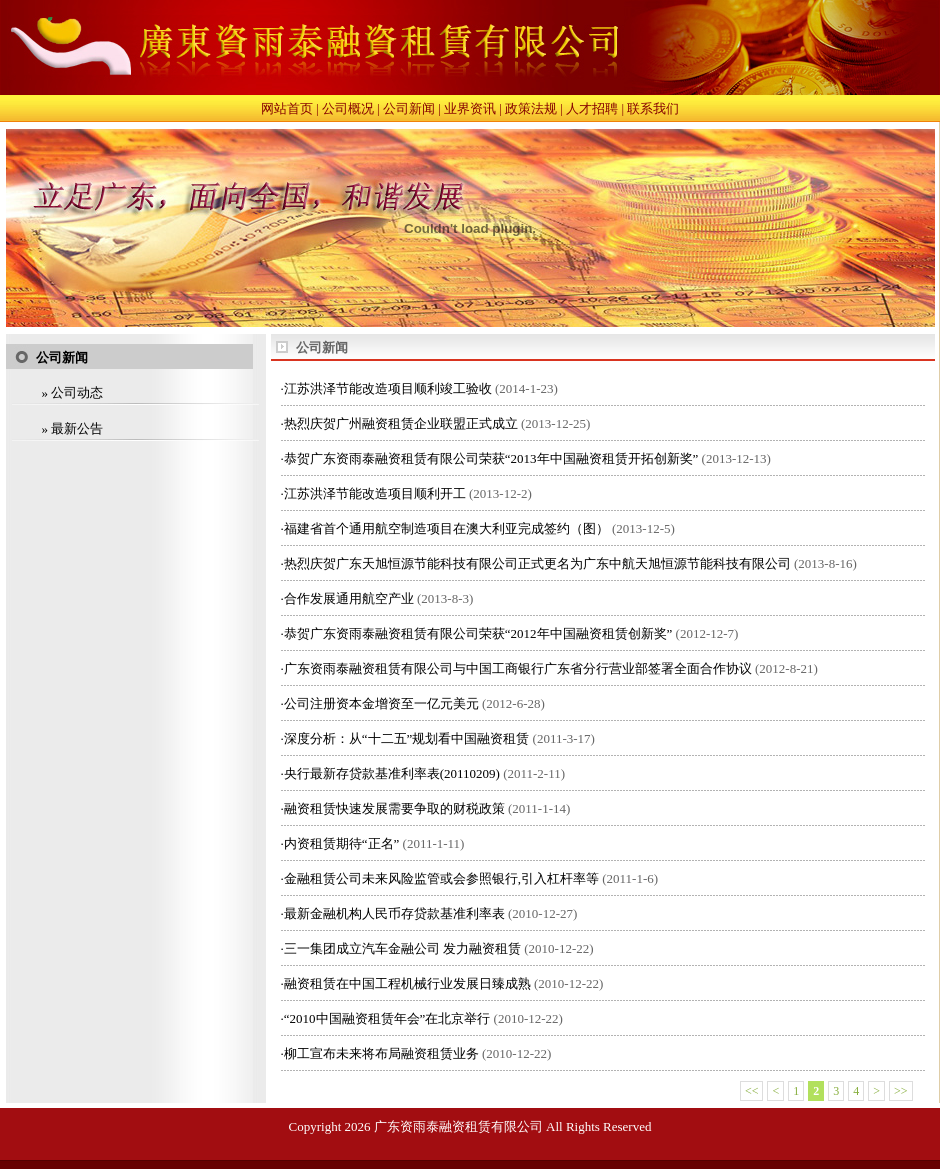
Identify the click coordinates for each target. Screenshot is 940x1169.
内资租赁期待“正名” (342, 843)
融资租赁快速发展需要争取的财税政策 (394, 808)
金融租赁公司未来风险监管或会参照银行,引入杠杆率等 (441, 878)
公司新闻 (409, 108)
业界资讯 (470, 108)
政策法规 (531, 108)
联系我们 (653, 108)
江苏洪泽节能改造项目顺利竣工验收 (388, 388)
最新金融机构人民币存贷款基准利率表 (394, 913)
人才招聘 (592, 108)
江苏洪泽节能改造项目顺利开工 (375, 493)
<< (752, 1091)
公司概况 (348, 108)
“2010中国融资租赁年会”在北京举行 (387, 1018)
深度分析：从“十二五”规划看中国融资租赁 (407, 738)
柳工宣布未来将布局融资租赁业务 (381, 1053)
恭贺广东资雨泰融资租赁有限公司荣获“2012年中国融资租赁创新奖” (478, 633)
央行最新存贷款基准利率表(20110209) (392, 773)
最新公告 (77, 428)
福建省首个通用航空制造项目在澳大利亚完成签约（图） (446, 528)
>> (901, 1091)
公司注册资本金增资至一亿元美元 (381, 703)
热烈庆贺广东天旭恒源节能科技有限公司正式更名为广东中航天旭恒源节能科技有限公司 (537, 563)
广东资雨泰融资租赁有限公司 (458, 1126)
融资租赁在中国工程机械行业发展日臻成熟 (407, 983)
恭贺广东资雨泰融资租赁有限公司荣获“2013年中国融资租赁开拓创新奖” (491, 458)
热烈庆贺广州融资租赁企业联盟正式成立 (401, 423)
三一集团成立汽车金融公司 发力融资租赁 (402, 948)
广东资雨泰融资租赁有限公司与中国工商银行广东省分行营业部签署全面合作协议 (518, 668)
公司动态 (77, 392)
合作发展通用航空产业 (349, 598)
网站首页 (287, 108)
